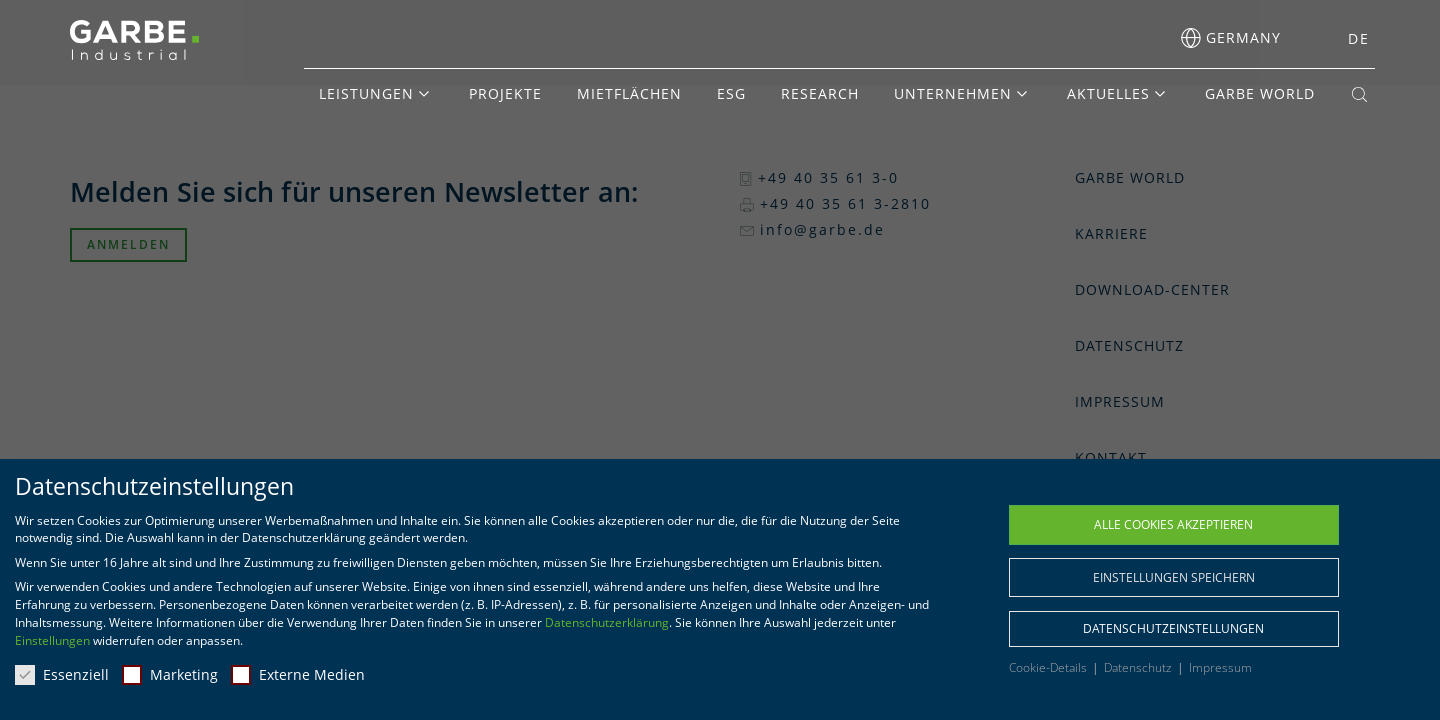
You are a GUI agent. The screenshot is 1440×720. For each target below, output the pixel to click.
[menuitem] (1353, 38)
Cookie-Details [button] (1049, 667)
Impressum (1220, 667)
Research (820, 93)
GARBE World (1260, 93)
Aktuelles (1108, 93)
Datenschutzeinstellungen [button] (1173, 628)
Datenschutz (1139, 667)
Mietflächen (629, 93)
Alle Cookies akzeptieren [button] (1173, 524)
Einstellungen (52, 640)
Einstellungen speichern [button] (1174, 577)
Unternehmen (953, 93)
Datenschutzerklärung (607, 622)
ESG (731, 93)
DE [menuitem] (1359, 38)
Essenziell (62, 674)
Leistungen (366, 93)
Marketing (170, 674)
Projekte (505, 93)
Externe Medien (298, 674)
